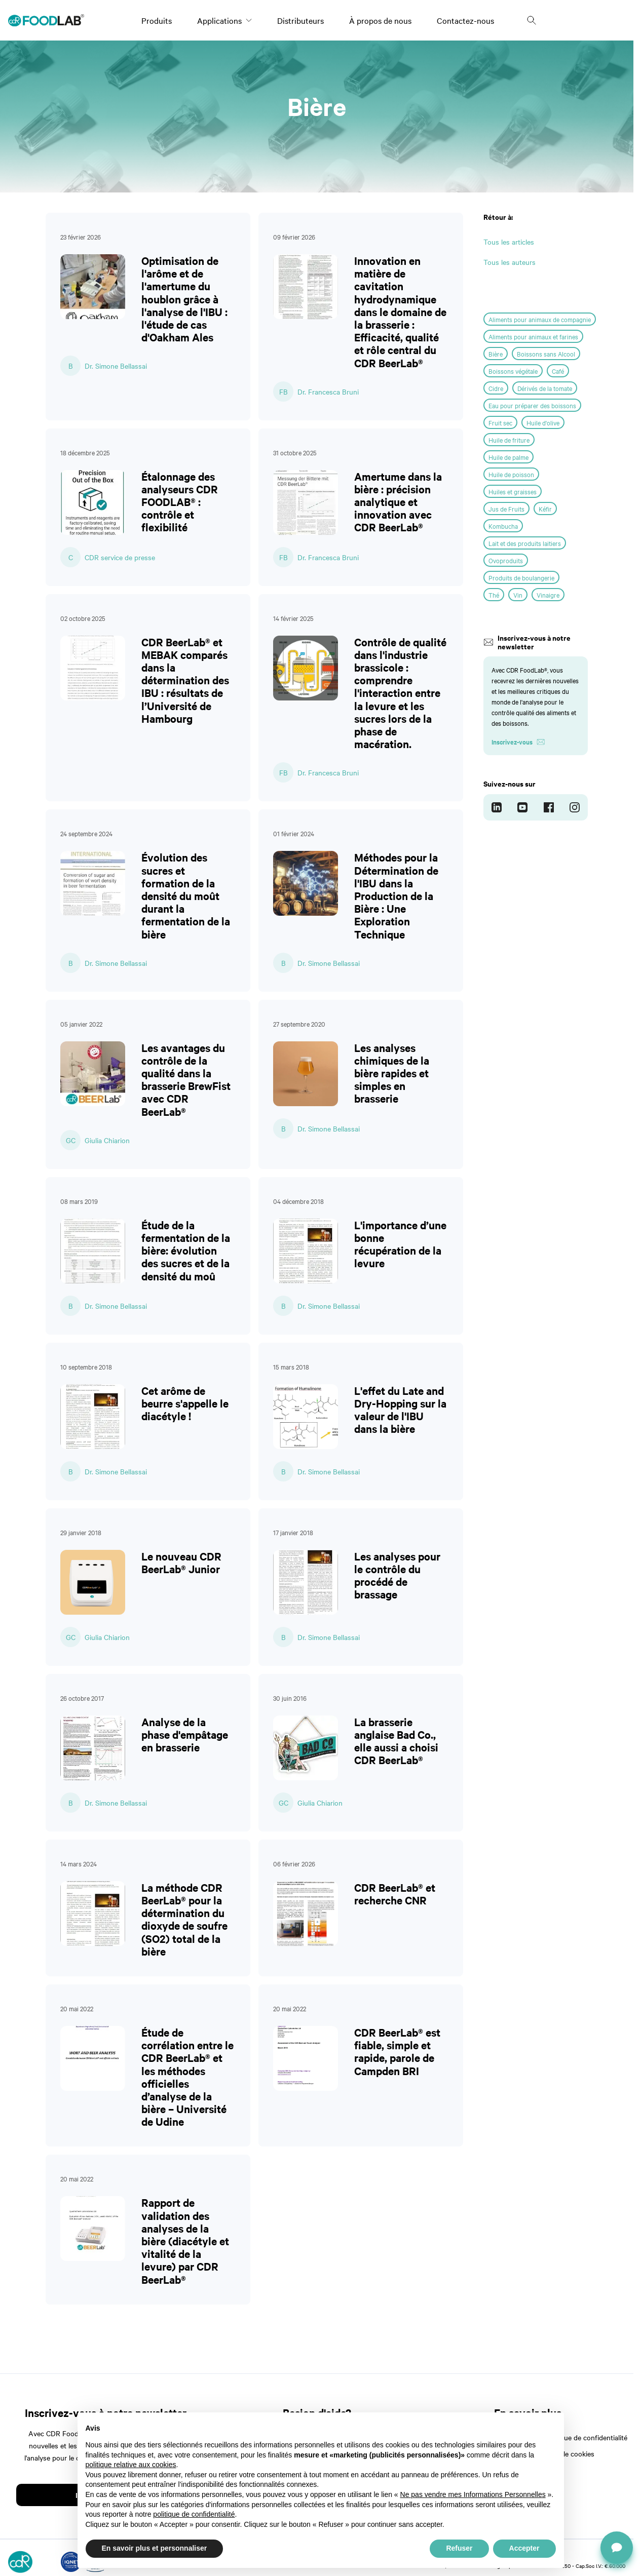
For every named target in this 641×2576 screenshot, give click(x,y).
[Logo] (46, 20)
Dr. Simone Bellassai (116, 366)
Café (558, 370)
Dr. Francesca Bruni (328, 391)
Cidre (495, 388)
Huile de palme (508, 456)
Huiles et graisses (512, 491)
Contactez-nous (465, 20)
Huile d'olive (542, 422)
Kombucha (503, 525)
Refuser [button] (459, 2548)
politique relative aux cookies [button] (131, 2465)
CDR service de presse (120, 557)
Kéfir (545, 508)
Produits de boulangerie (521, 577)
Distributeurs (300, 20)
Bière (495, 353)
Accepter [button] (524, 2548)
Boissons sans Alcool (546, 353)
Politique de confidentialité (585, 2437)
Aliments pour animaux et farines (533, 336)
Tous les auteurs (509, 262)
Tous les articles (508, 242)
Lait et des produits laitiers (524, 543)
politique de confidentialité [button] (194, 2514)
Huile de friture (509, 439)
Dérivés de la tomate (544, 388)
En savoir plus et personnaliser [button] (154, 2548)
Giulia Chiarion (107, 1140)
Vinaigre (548, 594)
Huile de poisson (511, 474)
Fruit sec (500, 422)
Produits (156, 20)
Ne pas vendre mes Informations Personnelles (473, 2494)
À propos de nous (380, 20)
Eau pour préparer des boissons (532, 405)
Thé (493, 594)
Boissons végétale (513, 370)
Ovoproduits (505, 560)
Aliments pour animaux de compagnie (539, 319)
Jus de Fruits (506, 508)
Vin (517, 594)
